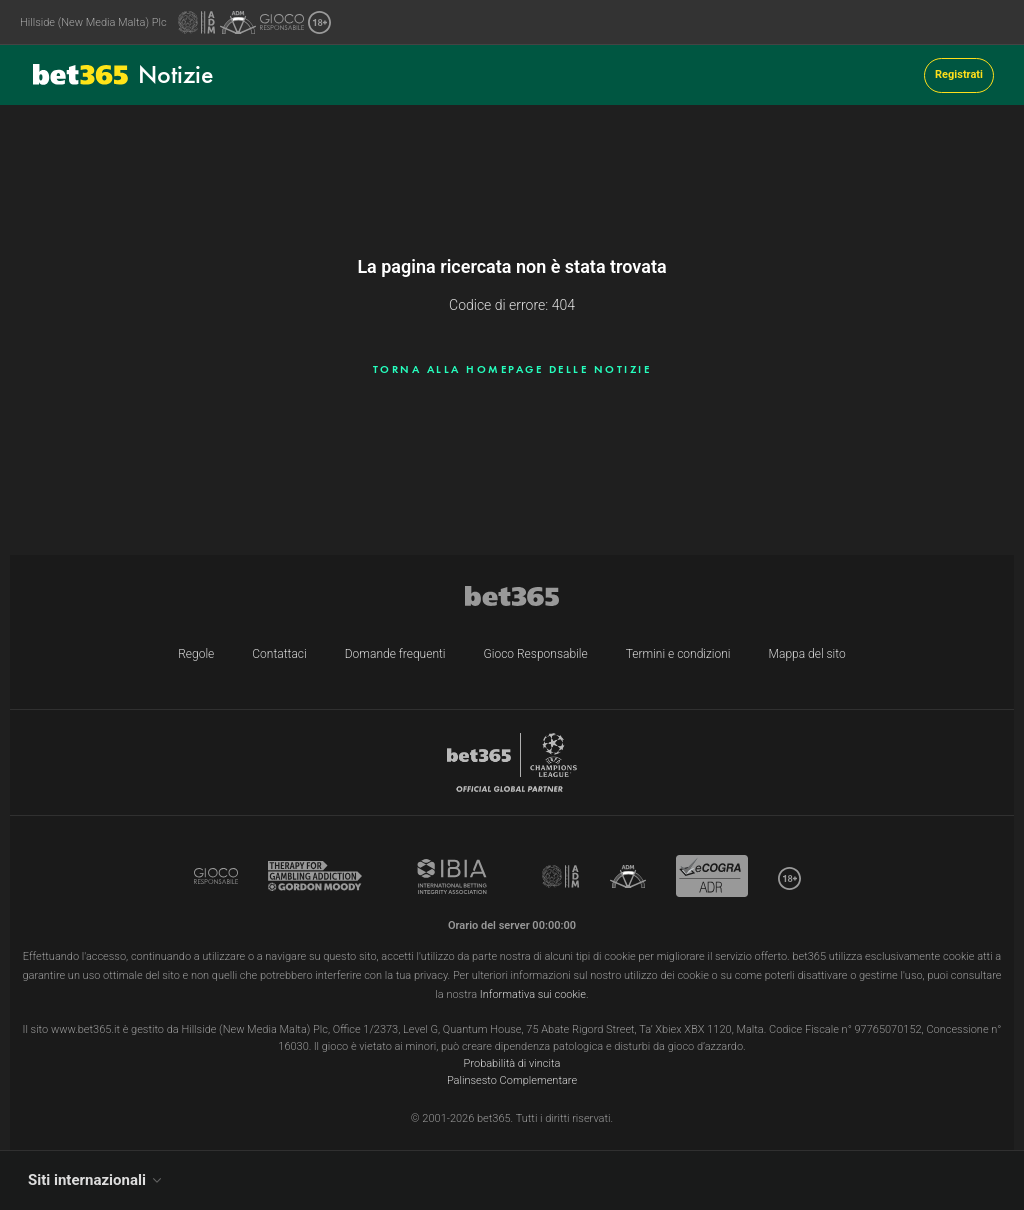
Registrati (959, 74)
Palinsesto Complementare (512, 1080)
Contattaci (279, 654)
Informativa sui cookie (533, 994)
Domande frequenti (395, 654)
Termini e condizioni (678, 654)
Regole (196, 654)
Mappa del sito (807, 654)
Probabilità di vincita (512, 1063)
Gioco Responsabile (536, 654)
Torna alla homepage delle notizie (512, 369)
